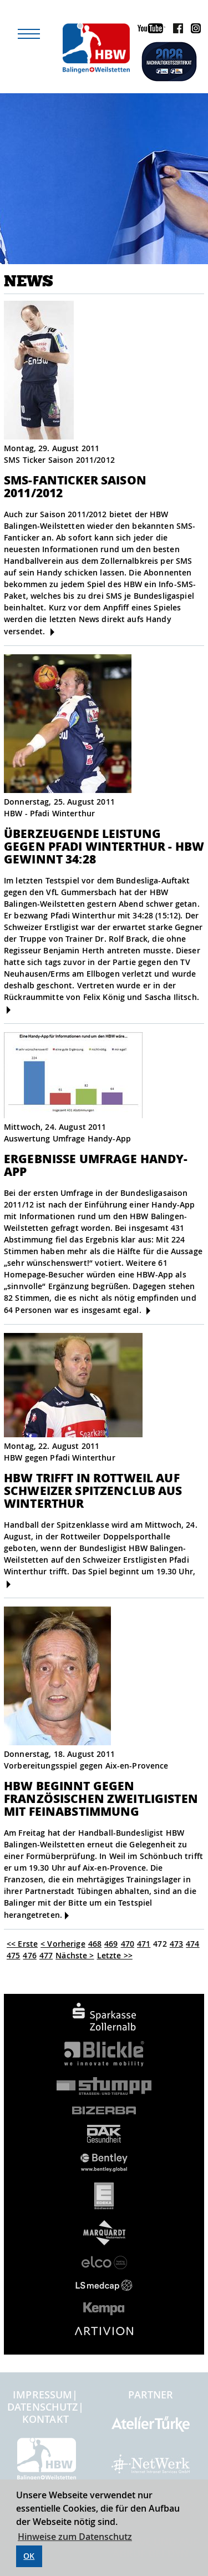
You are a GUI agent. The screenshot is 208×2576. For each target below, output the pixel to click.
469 (111, 1943)
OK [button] (28, 2555)
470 (127, 1943)
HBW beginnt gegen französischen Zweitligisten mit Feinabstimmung (101, 1798)
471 (143, 1943)
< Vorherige (62, 1943)
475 (13, 1955)
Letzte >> (115, 1955)
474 (192, 1943)
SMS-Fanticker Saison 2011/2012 (75, 486)
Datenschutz (42, 2406)
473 (176, 1943)
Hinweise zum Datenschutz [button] (75, 2536)
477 (46, 1955)
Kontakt (45, 2419)
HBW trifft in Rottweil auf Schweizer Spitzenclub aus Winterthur (93, 1490)
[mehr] (52, 632)
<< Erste (22, 1943)
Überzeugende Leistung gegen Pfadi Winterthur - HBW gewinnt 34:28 (104, 846)
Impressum (42, 2394)
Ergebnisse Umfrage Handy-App (96, 1165)
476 (29, 1955)
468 (95, 1943)
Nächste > (74, 1955)
